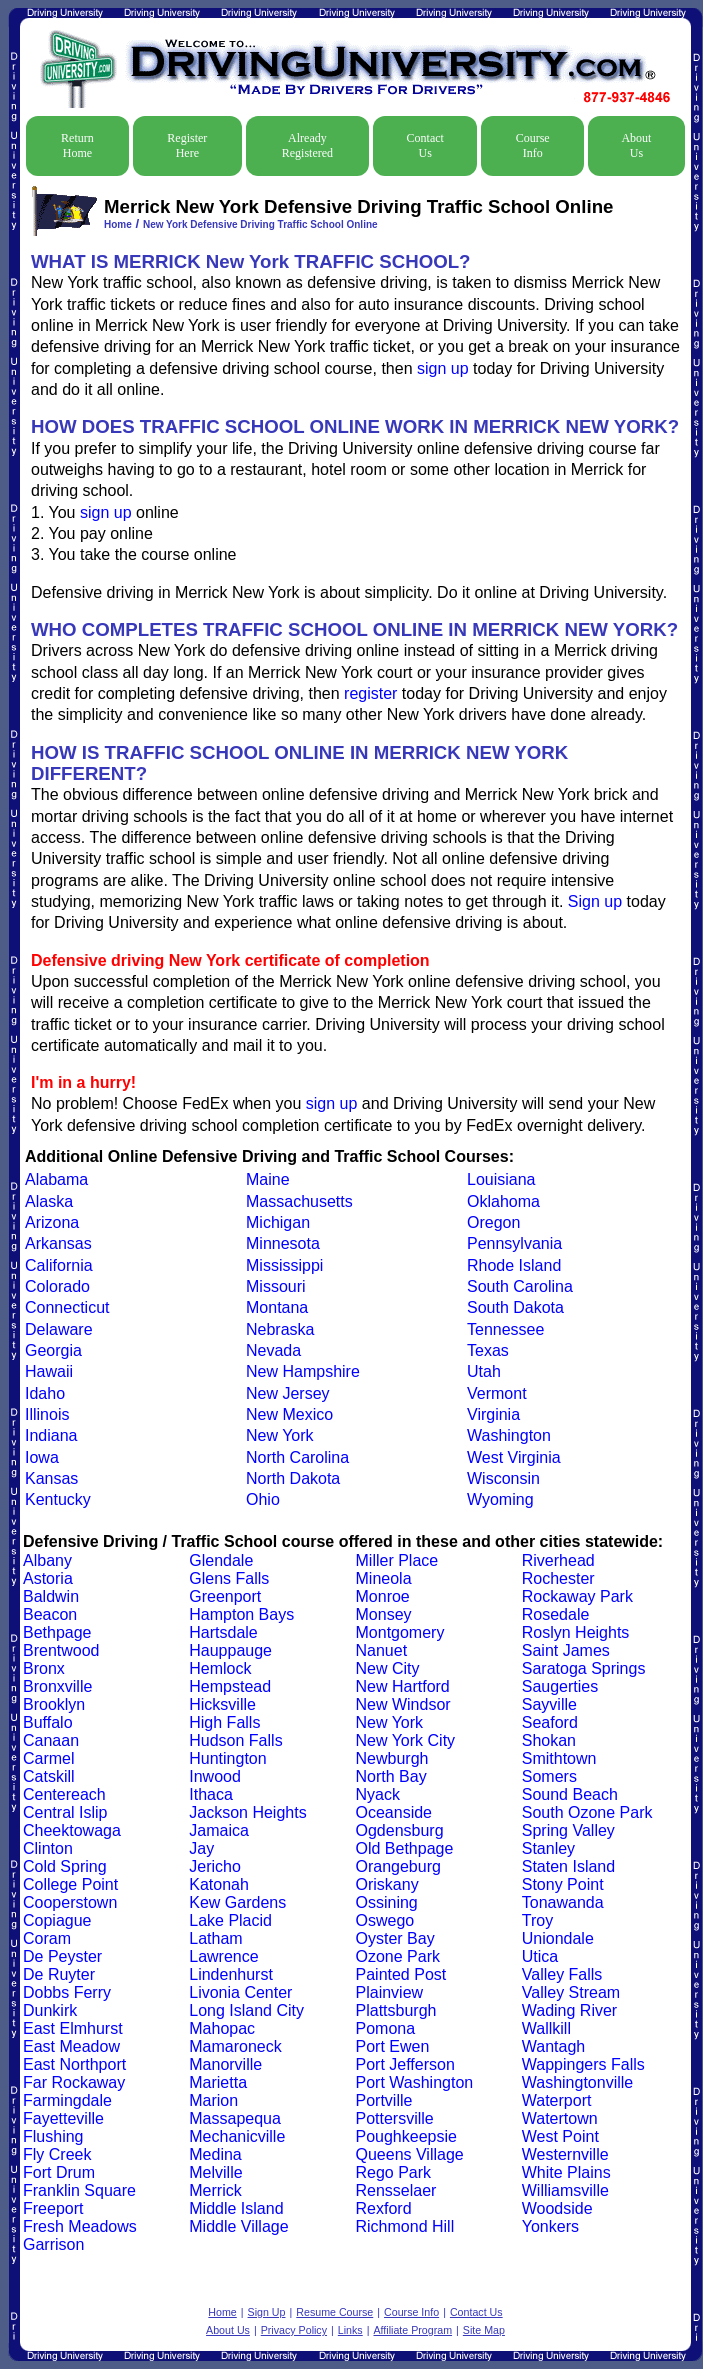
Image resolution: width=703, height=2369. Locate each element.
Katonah (219, 1884)
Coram (47, 1938)
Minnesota (283, 1243)
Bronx (44, 1668)
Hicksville (222, 1704)
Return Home (77, 145)
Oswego (385, 1920)
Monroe (383, 1596)
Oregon (493, 1222)
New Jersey (288, 1393)
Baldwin (51, 1596)
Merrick (215, 2190)
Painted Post (401, 1974)
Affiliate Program (412, 2330)
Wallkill (546, 2028)
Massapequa (235, 2118)
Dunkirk (50, 2010)
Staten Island (568, 1866)
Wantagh (553, 2046)
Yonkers (550, 2226)
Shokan (549, 1740)
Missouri (276, 1286)
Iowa (42, 1457)
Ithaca (211, 1794)
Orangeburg (398, 1866)
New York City (406, 1740)
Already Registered (307, 145)
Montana (277, 1307)
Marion (213, 2100)
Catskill (49, 1776)
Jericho (215, 1866)
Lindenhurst (231, 1974)
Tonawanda (563, 1902)
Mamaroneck (235, 2046)
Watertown (560, 2118)
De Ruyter (59, 1974)
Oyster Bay (395, 1938)
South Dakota (515, 1307)
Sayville (549, 1704)
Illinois (47, 1414)
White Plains (566, 2172)
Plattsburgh (396, 2010)
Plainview (390, 1992)
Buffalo (48, 1722)
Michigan (278, 1222)
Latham (215, 1938)
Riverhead (558, 1560)
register (370, 693)
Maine (268, 1179)
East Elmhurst (73, 2028)
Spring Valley (568, 1830)
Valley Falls (562, 1974)
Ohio (263, 1499)
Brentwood (61, 1650)
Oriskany (387, 1884)
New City (388, 1668)
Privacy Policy (294, 2330)
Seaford (550, 1722)
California (59, 1265)
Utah (484, 1371)
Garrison (53, 2244)
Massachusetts (299, 1201)
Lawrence (223, 1956)
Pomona (386, 2028)
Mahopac (222, 2028)
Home (118, 224)
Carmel (49, 1758)
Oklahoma (503, 1201)
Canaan (51, 1740)
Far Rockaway (74, 2082)
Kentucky (58, 1499)
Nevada (273, 1350)
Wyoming (500, 1499)
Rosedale (556, 1614)
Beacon (50, 1614)
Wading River (569, 2010)
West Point (560, 2136)
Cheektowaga (72, 1830)
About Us (636, 145)
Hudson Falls (235, 1740)
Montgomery (400, 1632)
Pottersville (395, 2118)
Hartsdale (223, 1632)
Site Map (484, 2330)
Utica (540, 1956)
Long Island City (246, 2010)
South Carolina (520, 1286)
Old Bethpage (405, 1848)
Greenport (225, 1596)
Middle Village (238, 2226)
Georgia (53, 1350)
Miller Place (397, 1560)
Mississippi (284, 1265)
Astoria (48, 1578)
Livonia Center (240, 1992)
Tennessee (505, 1329)
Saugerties (560, 1686)
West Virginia (514, 1457)
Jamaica (219, 1830)
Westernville (565, 2154)
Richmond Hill (405, 2226)
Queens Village (410, 2154)
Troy (537, 1920)
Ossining (387, 1902)
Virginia (493, 1414)
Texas (488, 1350)
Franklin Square (79, 2190)
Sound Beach (570, 1794)
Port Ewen (393, 2046)
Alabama (56, 1179)
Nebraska (280, 1329)
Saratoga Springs (584, 1668)
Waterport (557, 2100)
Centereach (64, 1794)
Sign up (595, 901)
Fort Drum (59, 2172)
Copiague (57, 1920)
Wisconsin (503, 1478)
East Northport (74, 2064)
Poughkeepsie (406, 2136)
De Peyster (62, 1956)
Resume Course (334, 2312)
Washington (509, 1435)
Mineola (384, 1578)
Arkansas (58, 1243)
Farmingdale (67, 2100)
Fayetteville (63, 2118)
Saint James (566, 1650)
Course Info (533, 145)
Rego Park (394, 2172)
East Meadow (71, 2046)
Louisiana (501, 1179)
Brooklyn (54, 1704)
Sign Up (267, 2312)
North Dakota (293, 1478)
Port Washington (415, 2082)
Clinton (48, 1848)
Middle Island (236, 2208)
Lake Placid (230, 1920)
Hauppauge (230, 1650)
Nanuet (382, 1650)
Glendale (221, 1560)
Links (350, 2330)
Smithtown (559, 1758)
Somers (549, 1776)
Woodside (557, 2208)
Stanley (548, 1848)
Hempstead (230, 1686)
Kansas (51, 1478)
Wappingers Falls (583, 2064)
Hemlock (220, 1668)
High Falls (224, 1722)
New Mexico (289, 1414)
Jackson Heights (247, 1812)
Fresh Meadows (80, 2226)
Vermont (497, 1393)
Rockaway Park (577, 1596)
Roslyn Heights (576, 1632)
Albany (47, 1560)
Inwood (215, 1776)
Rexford (384, 2208)
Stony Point (563, 1884)
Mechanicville (237, 2136)
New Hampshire (303, 1371)
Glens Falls (229, 1578)
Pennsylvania (514, 1243)
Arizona (52, 1222)
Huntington (227, 1758)
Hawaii (49, 1371)
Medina (215, 2154)
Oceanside (394, 1812)
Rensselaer (396, 2190)
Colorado (57, 1286)
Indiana (51, 1435)
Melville (215, 2172)
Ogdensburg (400, 1830)
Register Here (187, 145)
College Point (70, 1884)
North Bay (391, 1776)
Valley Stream (571, 1992)
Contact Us (425, 145)
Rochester (558, 1578)
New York (280, 1435)
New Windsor (403, 1704)
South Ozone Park (587, 1812)
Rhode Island (514, 1265)
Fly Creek (57, 2154)
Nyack (378, 1794)
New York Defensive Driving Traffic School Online (260, 224)
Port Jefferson (405, 2064)
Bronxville (57, 1686)
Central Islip (65, 1812)
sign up (443, 368)
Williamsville (565, 2190)
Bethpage (57, 1632)
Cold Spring (65, 1866)
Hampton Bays (241, 1614)
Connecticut (67, 1307)
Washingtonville (577, 2082)
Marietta (218, 2082)
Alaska (49, 1201)
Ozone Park (398, 1956)
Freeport (53, 2208)
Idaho (45, 1393)
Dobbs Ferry (67, 1992)
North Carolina (297, 1457)
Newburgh (392, 1758)
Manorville (225, 2064)
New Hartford (403, 1686)
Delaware (59, 1329)
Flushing (53, 2136)
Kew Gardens (237, 1902)
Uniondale (558, 1938)
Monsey (384, 1614)
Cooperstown (70, 1902)
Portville (384, 2100)
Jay (201, 1848)
